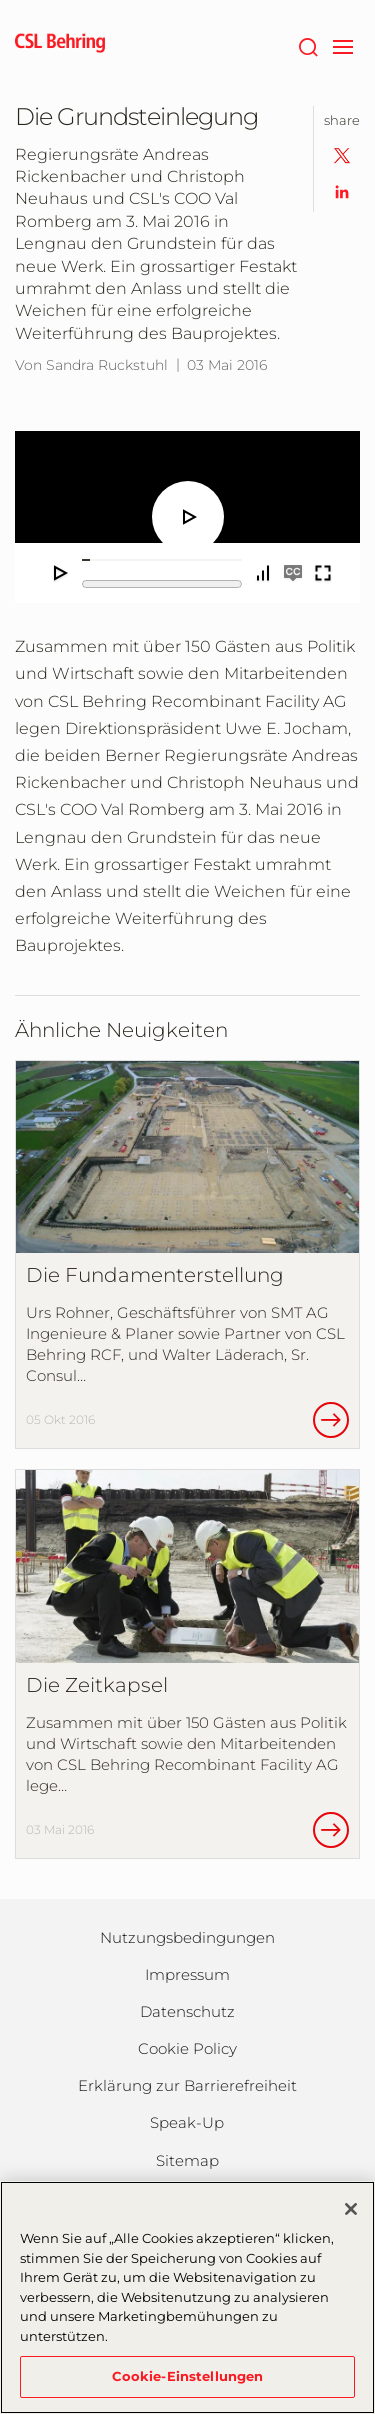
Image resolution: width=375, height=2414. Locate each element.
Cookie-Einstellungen (188, 2376)
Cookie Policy (187, 2048)
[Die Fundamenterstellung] (187, 1254)
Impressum (187, 1974)
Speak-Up (187, 2122)
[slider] (162, 560)
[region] (187, 2297)
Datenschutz (187, 2011)
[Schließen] (351, 2209)
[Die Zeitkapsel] (187, 1663)
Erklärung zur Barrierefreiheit (187, 2085)
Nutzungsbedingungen (187, 1937)
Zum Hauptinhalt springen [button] (0, 0)
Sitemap (187, 2160)
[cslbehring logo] (60, 45)
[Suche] (307, 45)
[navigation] (342, 45)
